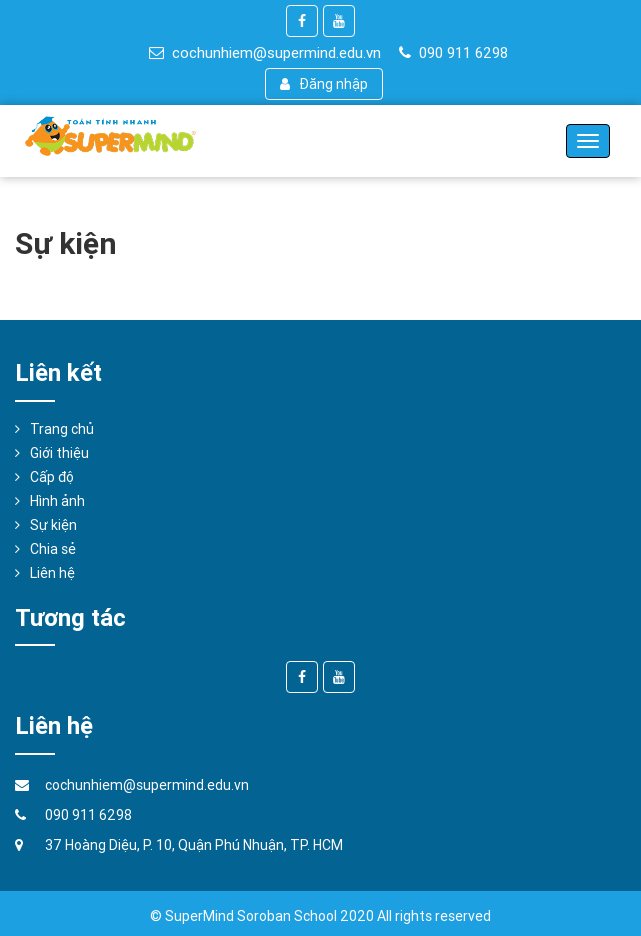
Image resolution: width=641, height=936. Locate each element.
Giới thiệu (59, 453)
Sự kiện (53, 525)
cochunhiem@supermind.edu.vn (265, 52)
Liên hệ (52, 573)
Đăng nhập (324, 84)
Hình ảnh (57, 501)
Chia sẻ (53, 549)
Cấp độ (52, 477)
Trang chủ (62, 429)
